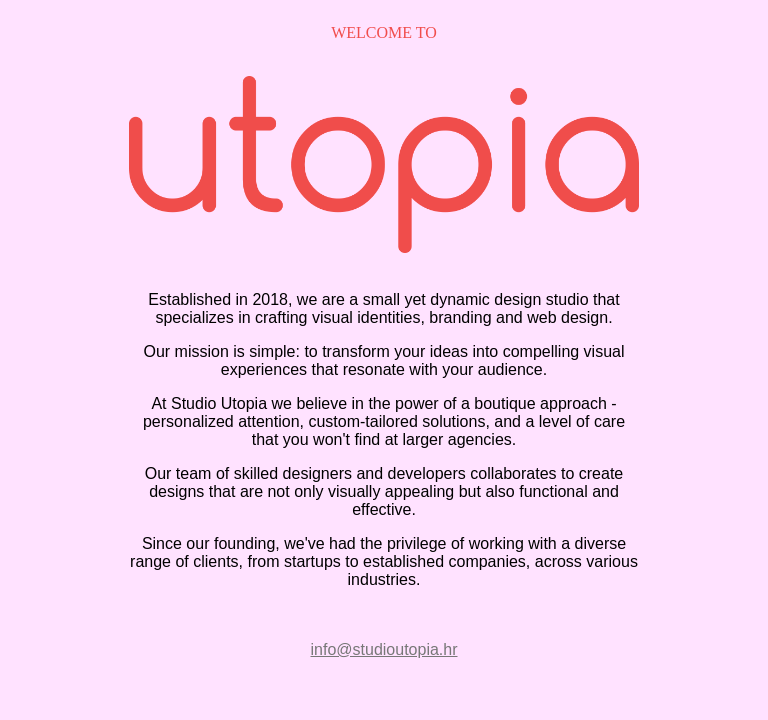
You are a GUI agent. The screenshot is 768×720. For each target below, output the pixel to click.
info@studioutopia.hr (384, 649)
